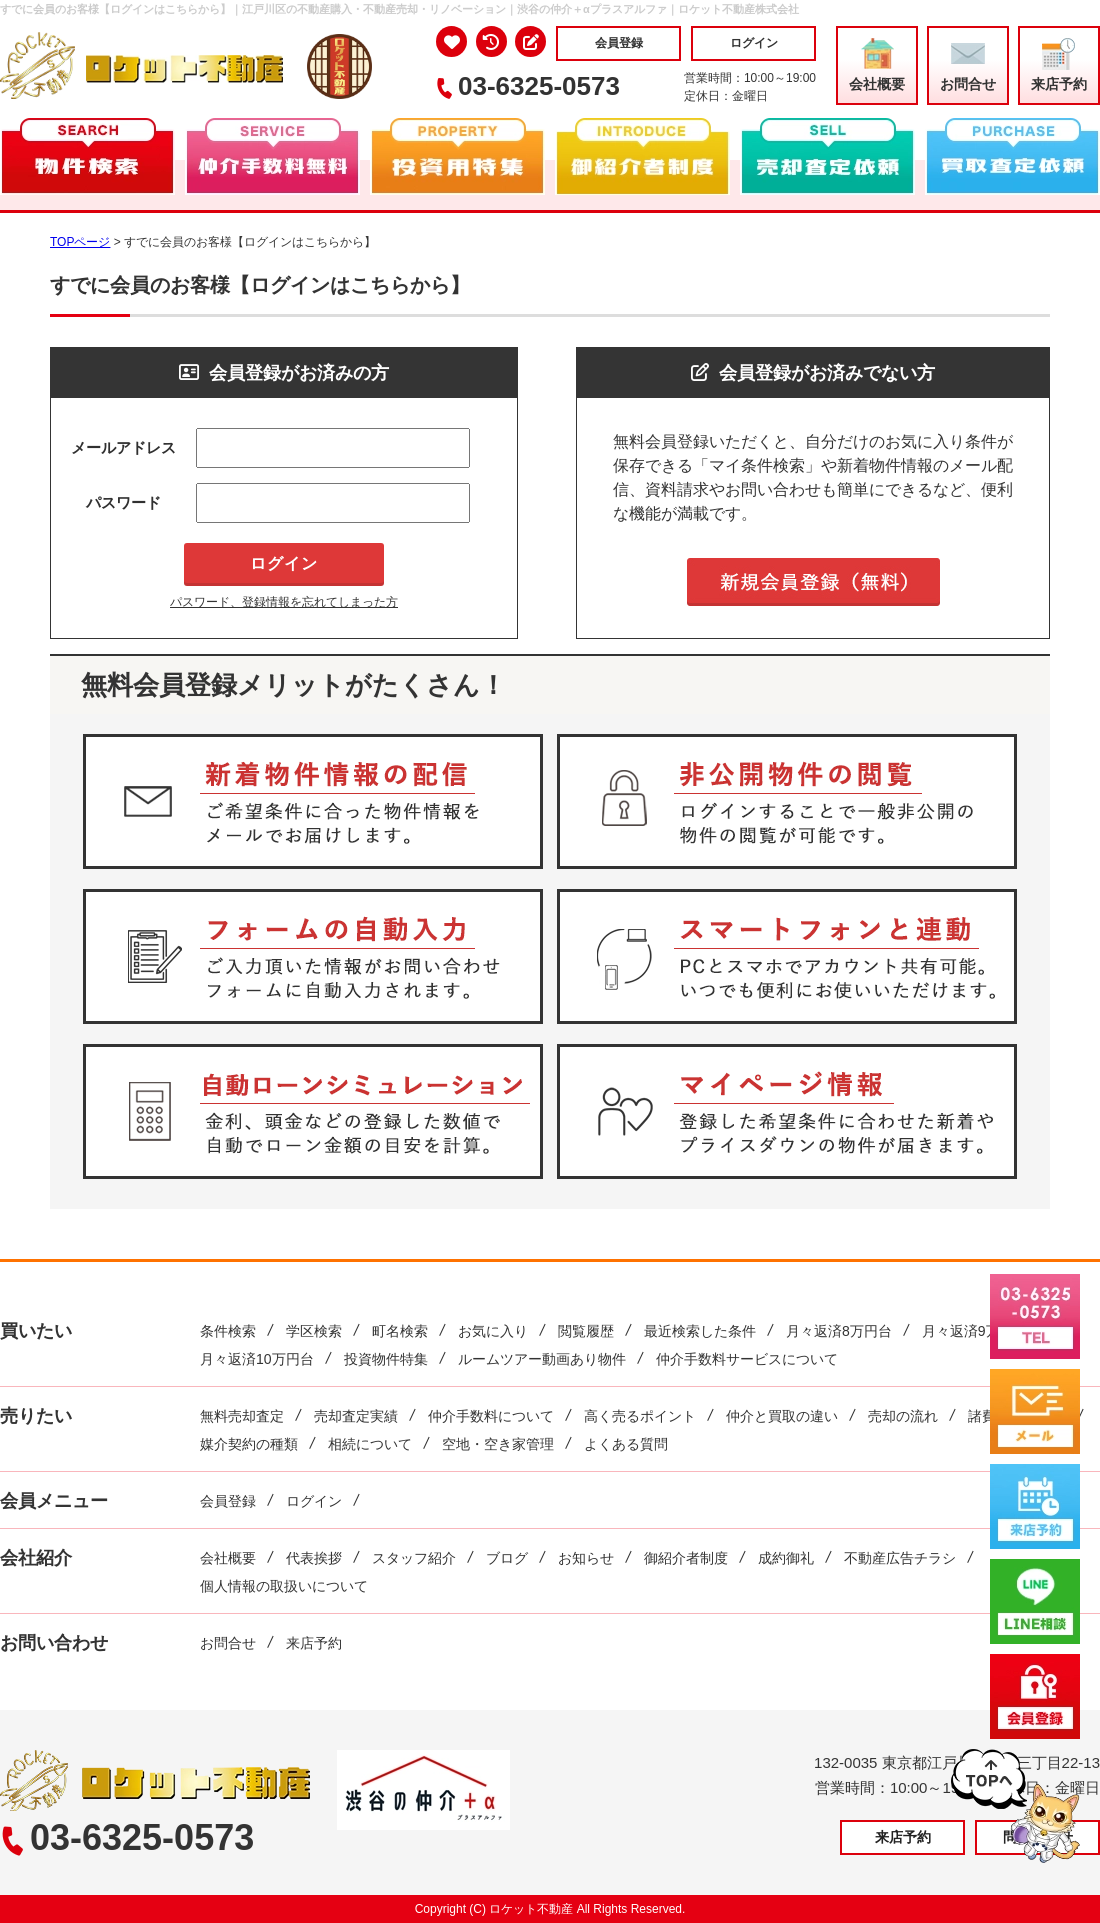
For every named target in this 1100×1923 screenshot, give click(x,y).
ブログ (507, 1558)
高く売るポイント (640, 1416)
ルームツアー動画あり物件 (542, 1359)
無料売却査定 (242, 1416)
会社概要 (877, 65)
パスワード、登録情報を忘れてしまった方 (284, 602)
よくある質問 (626, 1444)
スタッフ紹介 (414, 1558)
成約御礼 (786, 1558)
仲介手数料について (491, 1416)
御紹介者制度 (686, 1558)
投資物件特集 (386, 1359)
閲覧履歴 (586, 1331)
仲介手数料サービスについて (747, 1359)
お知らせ (586, 1558)
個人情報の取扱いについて (284, 1586)
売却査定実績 (356, 1416)
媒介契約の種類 (249, 1444)
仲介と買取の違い (782, 1416)
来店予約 (1059, 65)
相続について (370, 1444)
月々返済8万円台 (839, 1331)
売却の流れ (903, 1416)
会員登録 (619, 43)
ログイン (754, 43)
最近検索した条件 (700, 1331)
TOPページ (80, 242)
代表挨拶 (314, 1558)
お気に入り (493, 1331)
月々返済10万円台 (257, 1359)
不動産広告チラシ (900, 1558)
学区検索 (314, 1331)
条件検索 (228, 1331)
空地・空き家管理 (498, 1444)
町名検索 (400, 1331)
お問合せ (968, 65)
